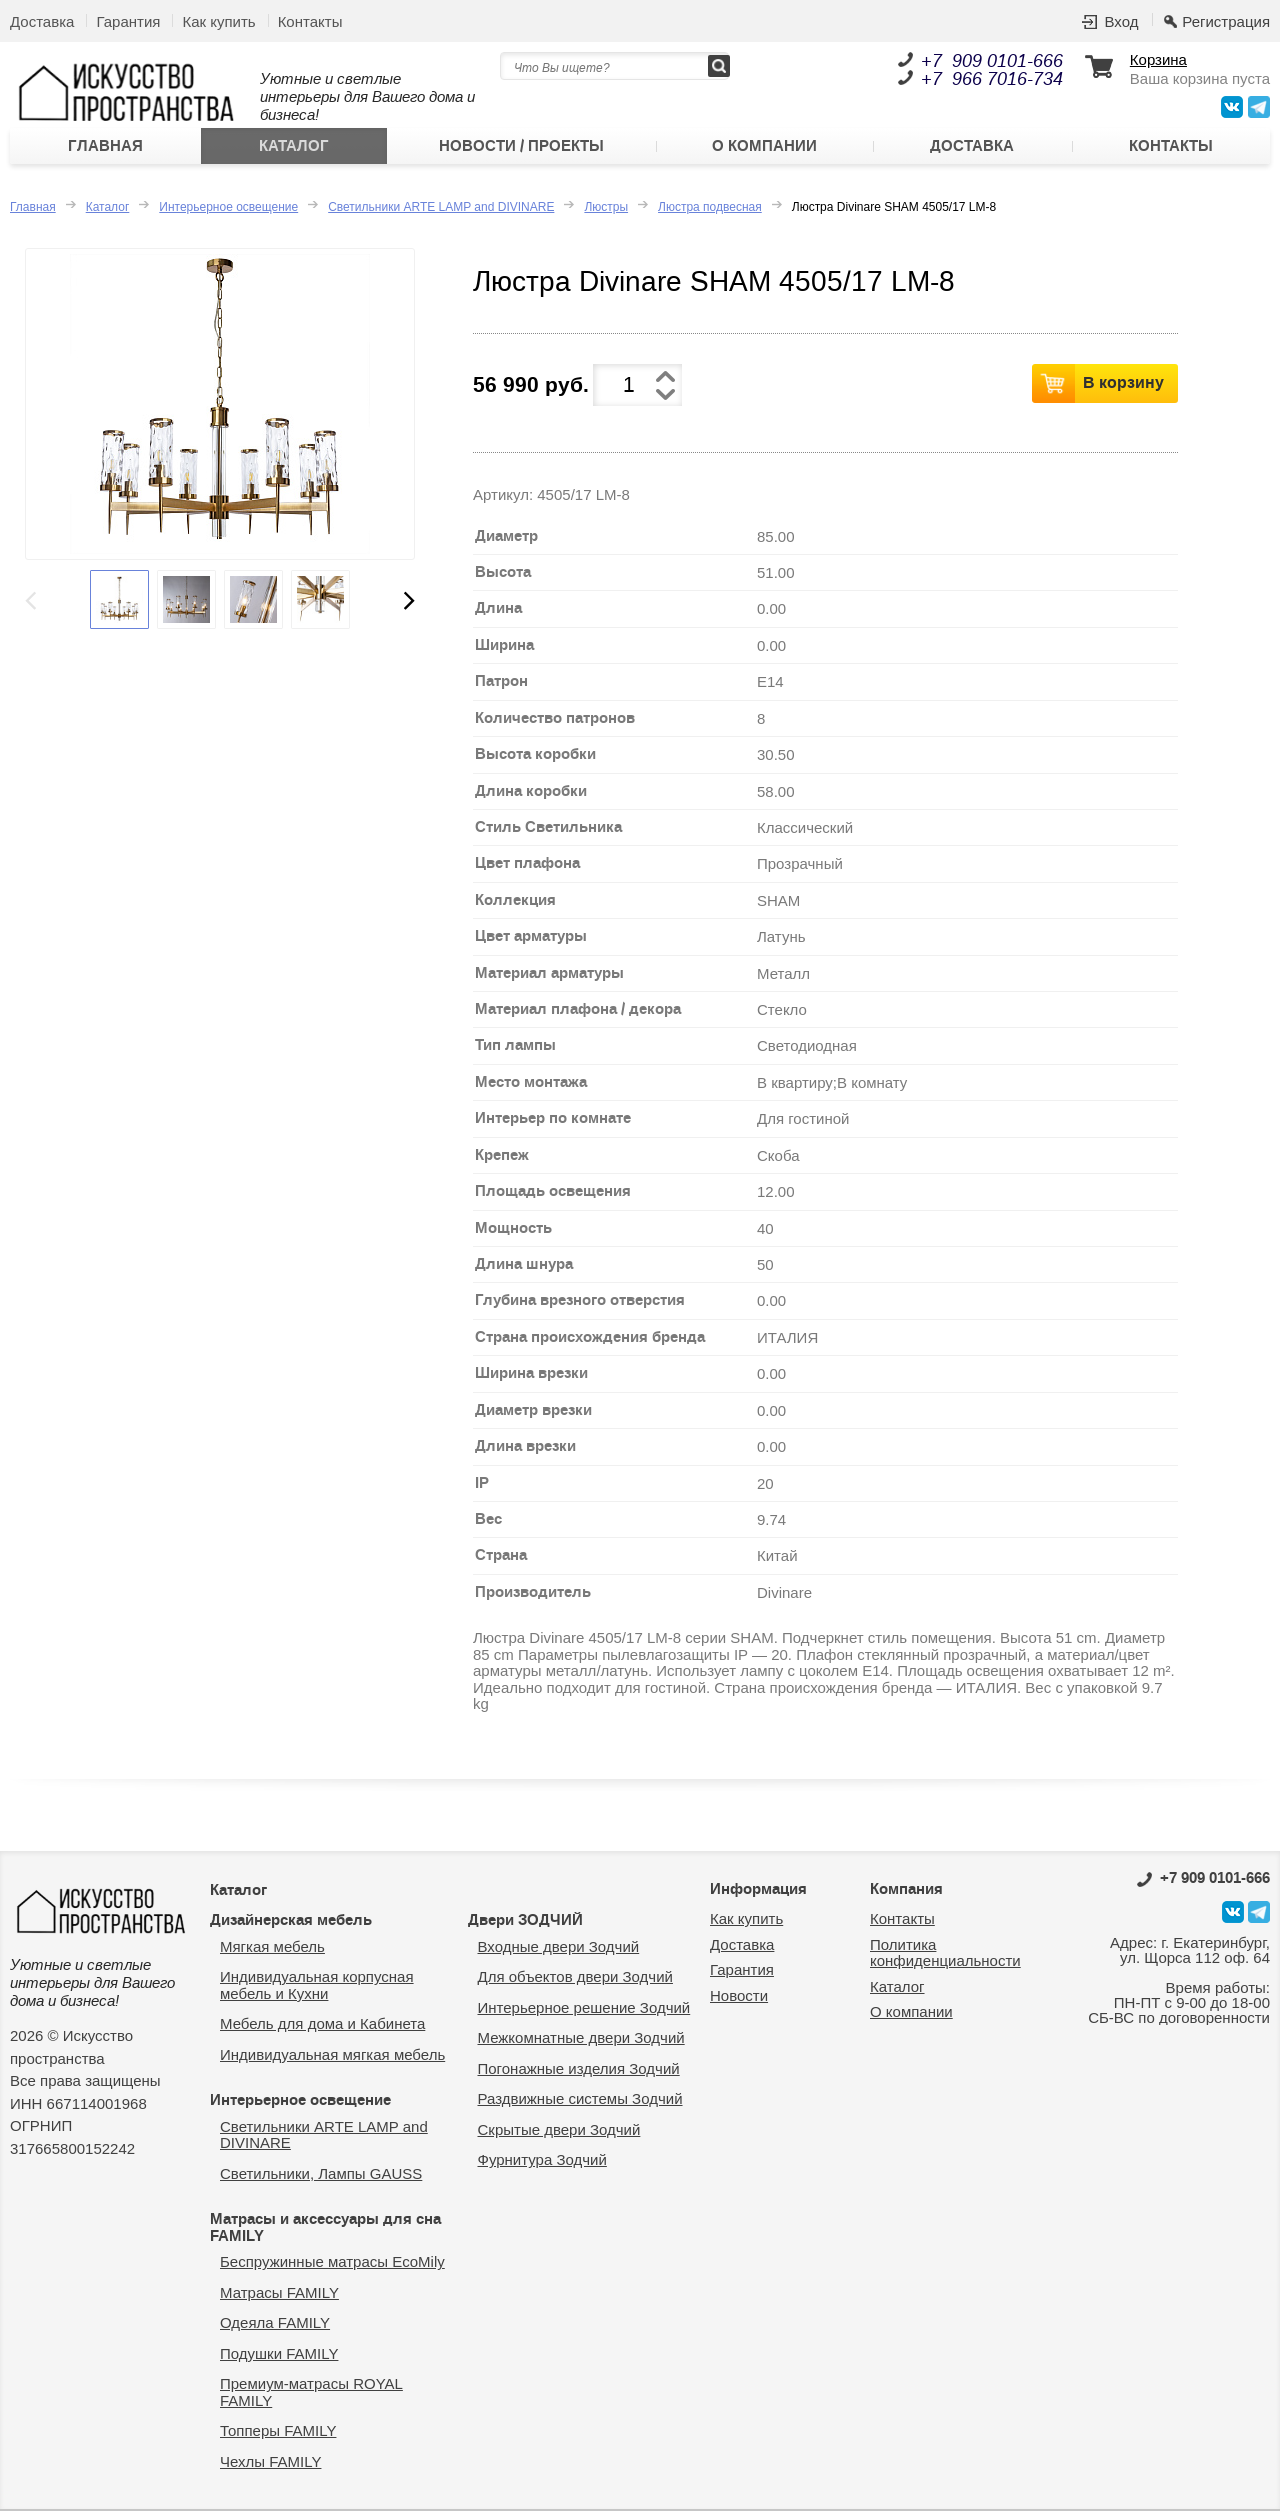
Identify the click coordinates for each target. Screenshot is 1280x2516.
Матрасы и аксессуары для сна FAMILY (325, 2232)
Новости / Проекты (521, 149)
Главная (105, 149)
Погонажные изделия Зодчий (579, 2073)
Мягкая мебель (272, 1951)
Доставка (42, 21)
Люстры (606, 212)
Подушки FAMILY (279, 2358)
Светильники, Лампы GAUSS (321, 2178)
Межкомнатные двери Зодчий (581, 2042)
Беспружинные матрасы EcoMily (332, 2266)
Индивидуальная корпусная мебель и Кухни (317, 1990)
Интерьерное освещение (228, 212)
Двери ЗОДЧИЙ (525, 1925)
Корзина (1158, 60)
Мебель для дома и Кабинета (322, 2028)
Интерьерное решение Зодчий (584, 2012)
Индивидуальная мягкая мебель (332, 2059)
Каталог (294, 149)
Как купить (218, 21)
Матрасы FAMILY (279, 2297)
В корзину (1123, 387)
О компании (764, 149)
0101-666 (1203, 1883)
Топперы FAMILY (278, 2435)
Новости (739, 2000)
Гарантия (128, 21)
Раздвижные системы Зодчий (580, 2103)
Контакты (310, 21)
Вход (1121, 21)
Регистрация (1226, 21)
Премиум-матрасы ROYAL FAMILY (311, 2397)
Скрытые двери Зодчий (559, 2134)
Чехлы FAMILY (270, 2466)
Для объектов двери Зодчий (575, 1981)
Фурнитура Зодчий (542, 2164)
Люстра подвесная (710, 212)
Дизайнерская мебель (291, 1925)
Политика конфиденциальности (945, 1958)
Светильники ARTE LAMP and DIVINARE (441, 212)
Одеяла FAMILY (275, 2327)
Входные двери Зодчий (559, 1951)
